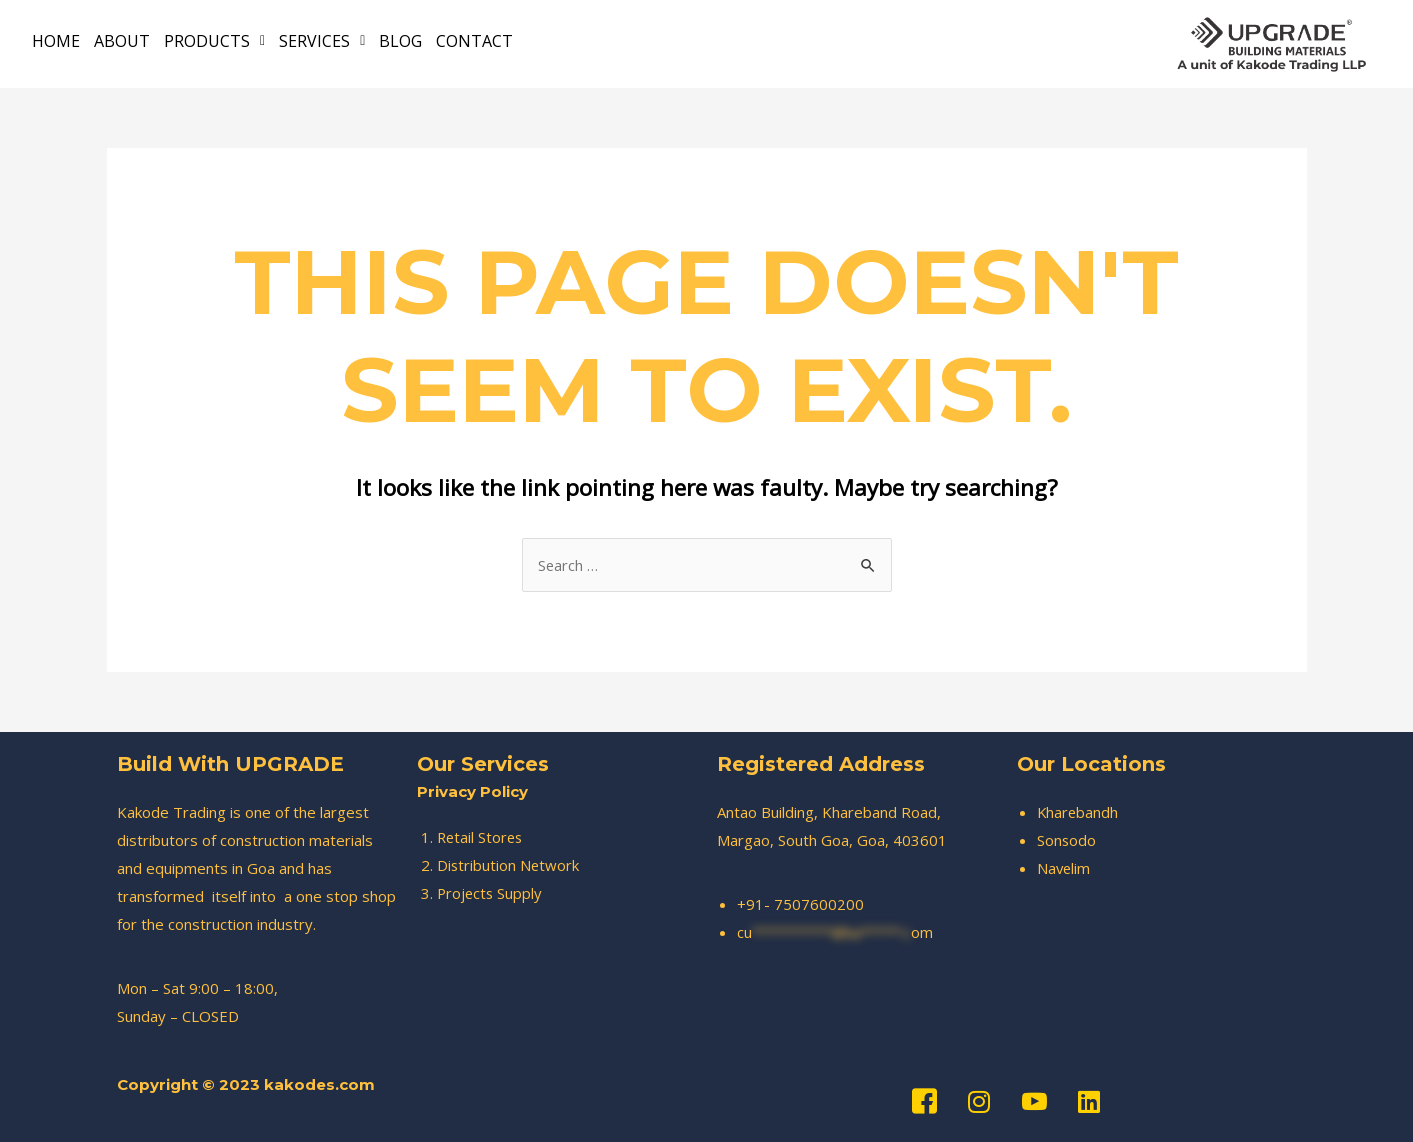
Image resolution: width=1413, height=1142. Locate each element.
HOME (56, 41)
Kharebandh (1078, 812)
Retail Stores (481, 837)
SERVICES (322, 41)
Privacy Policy (472, 791)
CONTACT (474, 41)
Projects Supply (491, 893)
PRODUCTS (214, 41)
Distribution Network (509, 865)
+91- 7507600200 (800, 904)
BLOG (400, 41)
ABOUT (122, 41)
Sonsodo (1067, 840)
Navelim (1064, 868)
